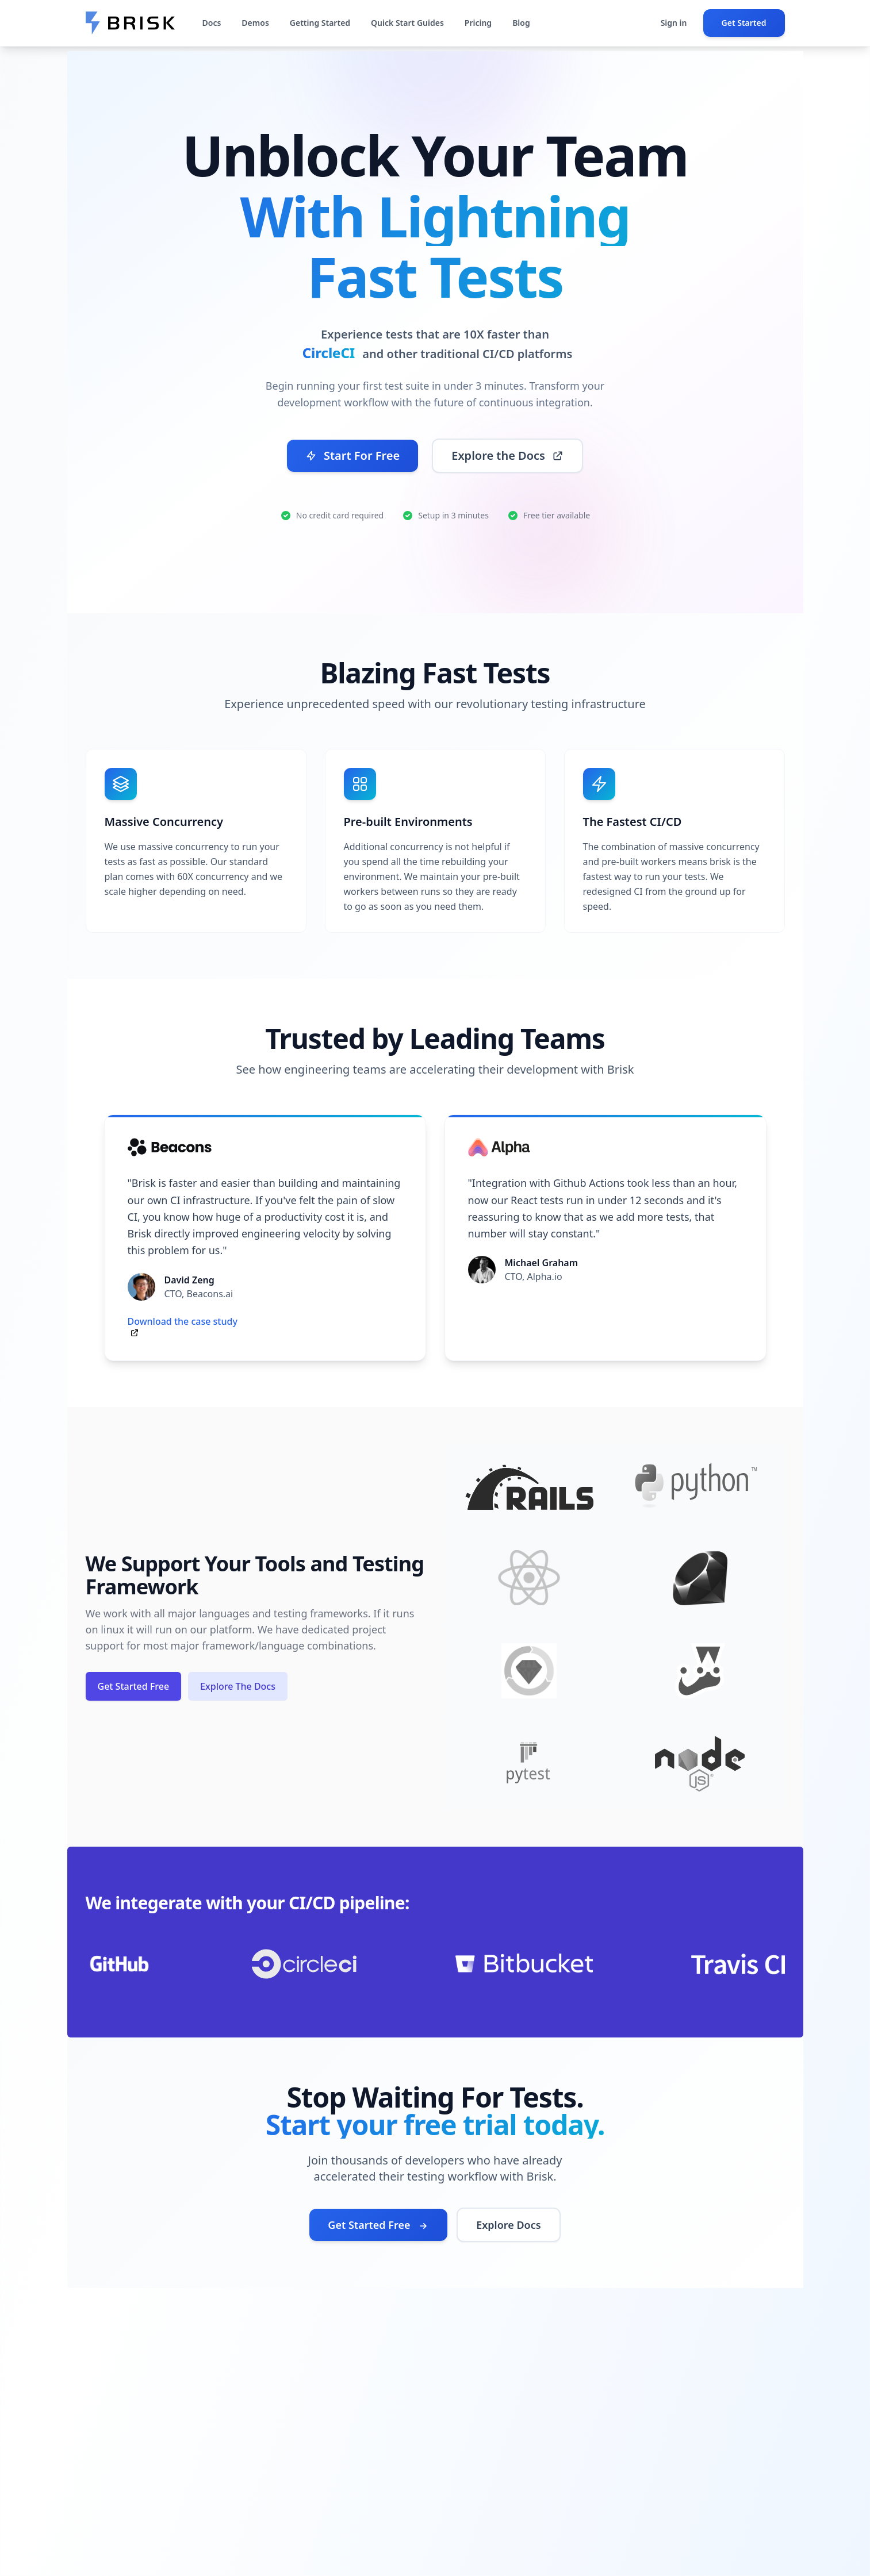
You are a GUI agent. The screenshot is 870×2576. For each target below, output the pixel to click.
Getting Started (320, 22)
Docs (211, 22)
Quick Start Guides (407, 22)
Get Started (744, 22)
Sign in (674, 22)
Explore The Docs (237, 1686)
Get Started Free (134, 1686)
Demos (255, 22)
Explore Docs (508, 2225)
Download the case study (182, 1321)
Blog (521, 22)
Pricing (478, 22)
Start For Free (352, 455)
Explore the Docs (507, 455)
